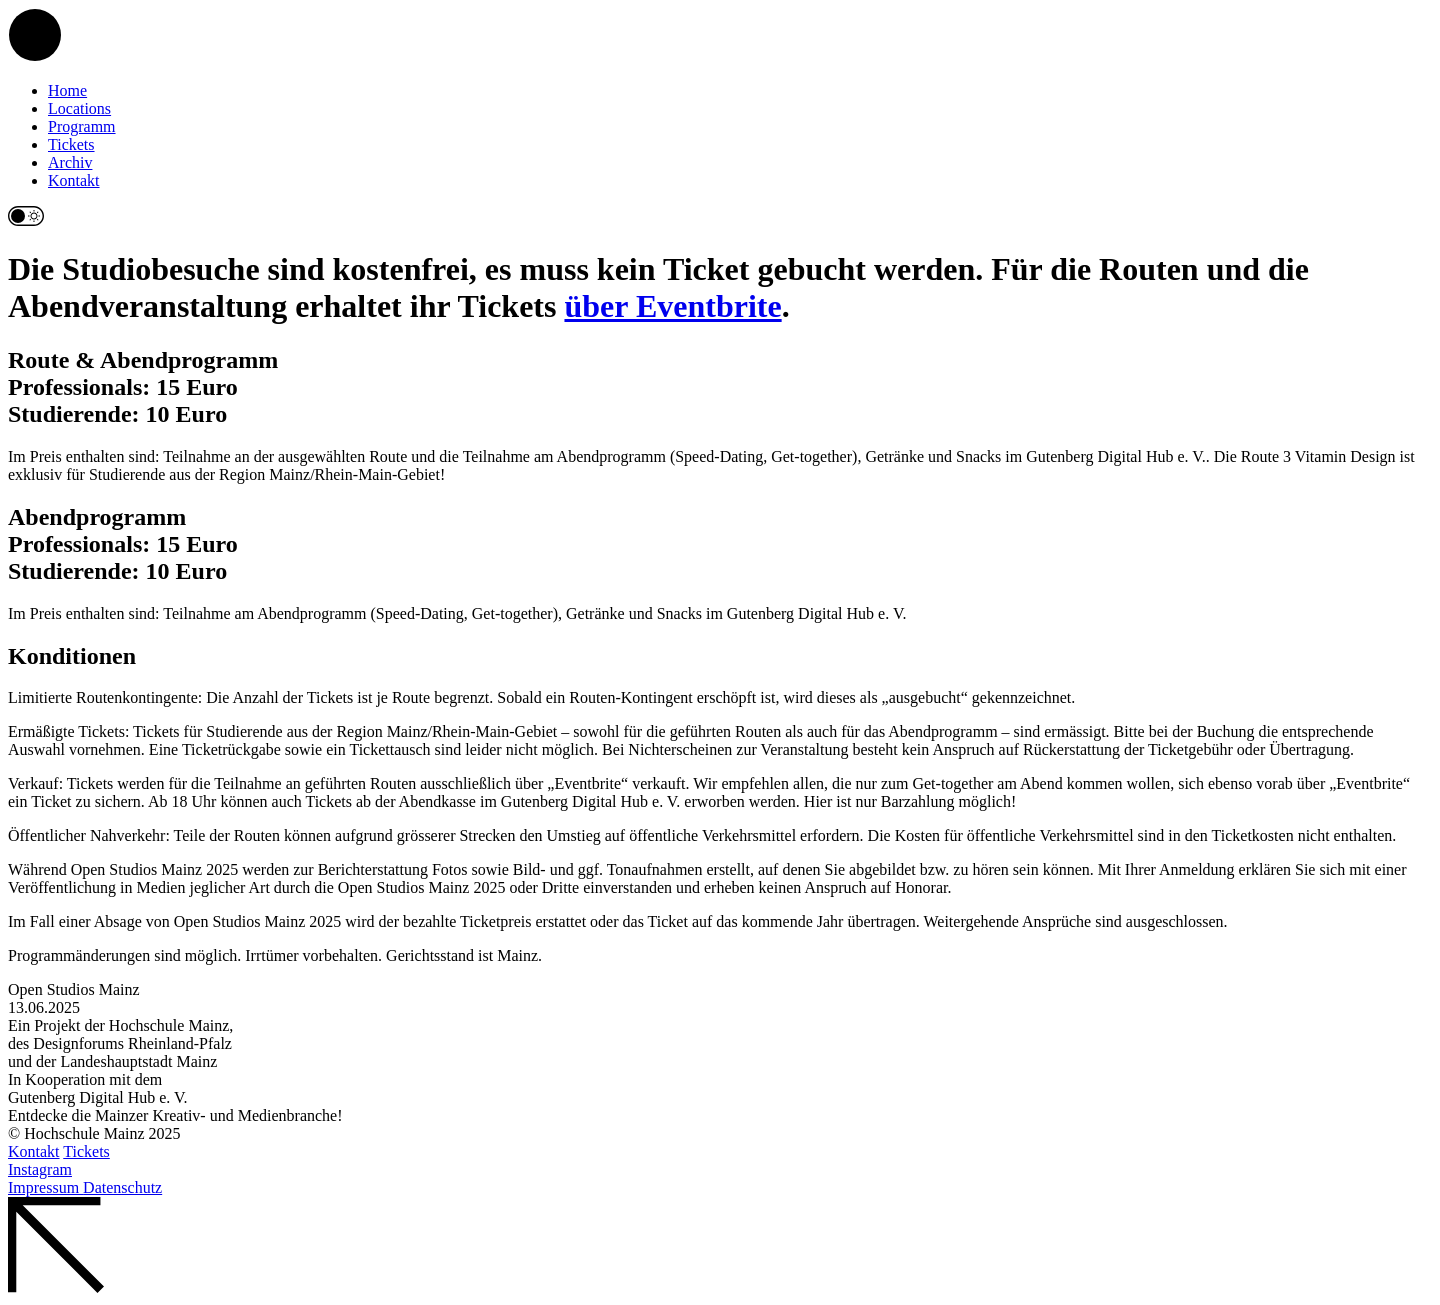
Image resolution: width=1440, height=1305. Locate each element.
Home (67, 90)
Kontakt (74, 180)
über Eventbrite (672, 306)
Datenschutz (122, 1187)
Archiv (70, 162)
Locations (79, 108)
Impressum (45, 1187)
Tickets (71, 144)
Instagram (40, 1169)
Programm (82, 126)
